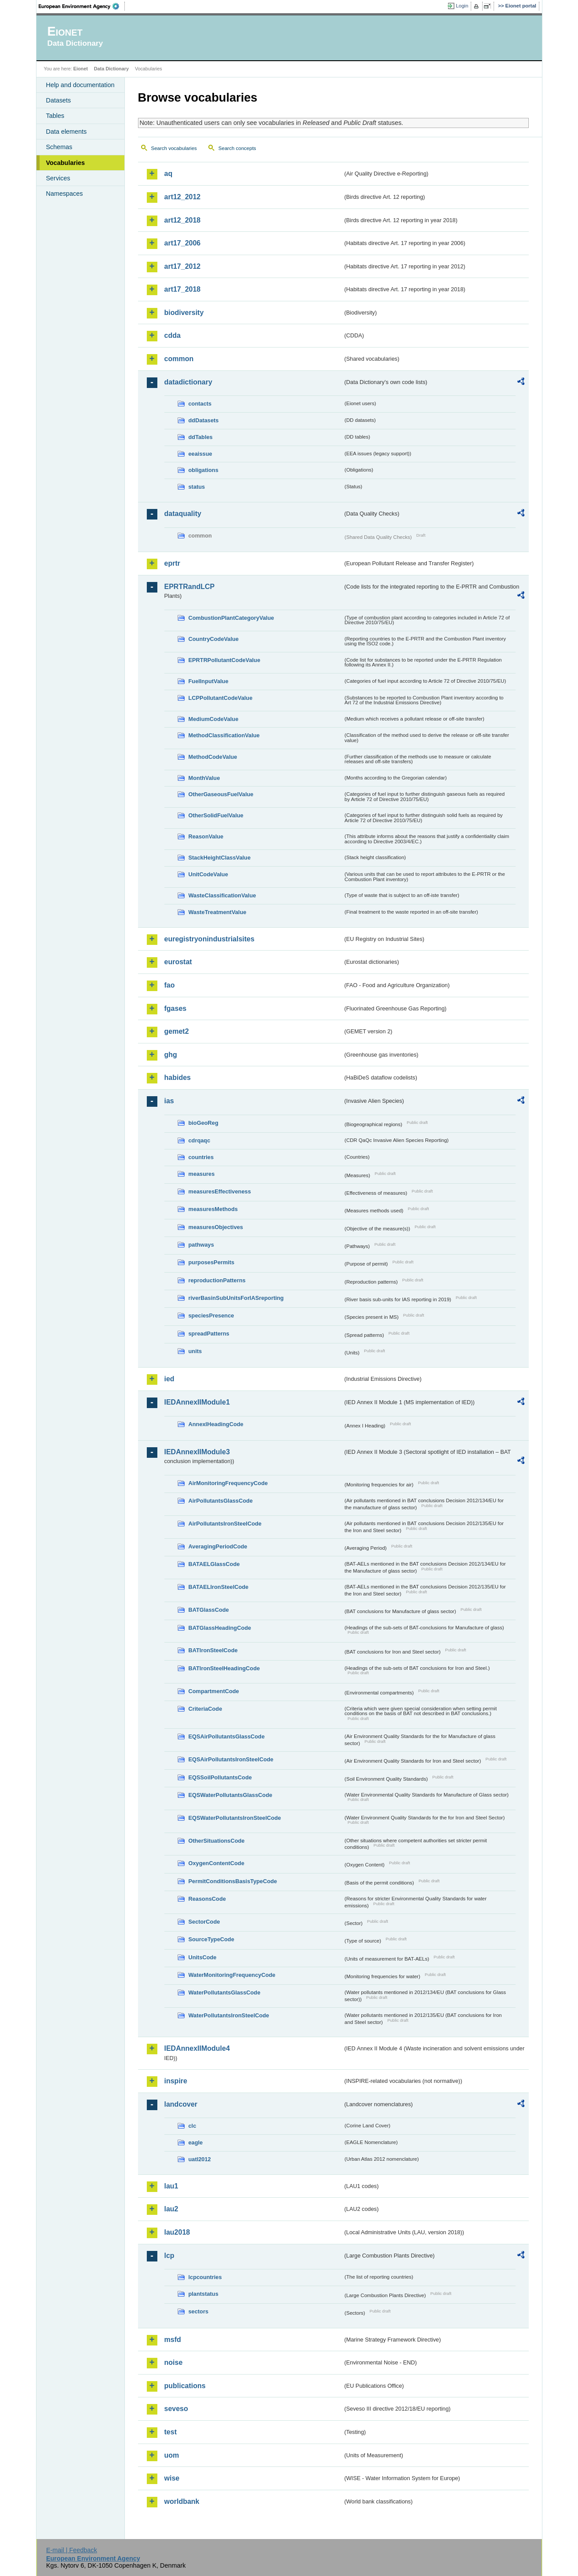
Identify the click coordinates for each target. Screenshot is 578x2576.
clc (192, 2125)
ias (169, 1101)
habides (177, 1077)
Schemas (59, 146)
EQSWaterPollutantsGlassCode (231, 1795)
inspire (175, 2081)
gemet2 (176, 1031)
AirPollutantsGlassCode (221, 1500)
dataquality (182, 513)
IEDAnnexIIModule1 (197, 1402)
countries (201, 1157)
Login (462, 5)
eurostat (178, 962)
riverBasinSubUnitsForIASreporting (236, 1298)
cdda (172, 335)
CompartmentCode (214, 1691)
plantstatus (203, 2294)
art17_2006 (182, 243)
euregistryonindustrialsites (209, 939)
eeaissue (200, 453)
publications (185, 2385)
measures (202, 1174)
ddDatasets (204, 420)
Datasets (58, 100)
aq (168, 173)
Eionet (80, 68)
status (197, 486)
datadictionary (188, 382)
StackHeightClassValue (220, 857)
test (170, 2432)
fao (169, 985)
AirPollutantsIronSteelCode (225, 1523)
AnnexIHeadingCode (216, 1424)
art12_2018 (182, 220)
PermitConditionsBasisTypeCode (233, 1881)
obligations (203, 470)
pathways (201, 1244)
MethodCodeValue (213, 757)
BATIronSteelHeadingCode (224, 1668)
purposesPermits (212, 1262)
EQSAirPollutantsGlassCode (227, 1736)
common (179, 358)
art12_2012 (182, 197)
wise (172, 2478)
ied (169, 1379)
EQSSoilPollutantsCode (220, 1777)
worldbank (182, 2501)
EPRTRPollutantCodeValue (225, 660)
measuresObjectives (216, 1227)
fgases (175, 1008)
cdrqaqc (200, 1140)
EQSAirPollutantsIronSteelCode (231, 1759)
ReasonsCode (207, 1898)
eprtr (172, 563)
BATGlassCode (209, 1609)
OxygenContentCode (216, 1863)
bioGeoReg (203, 1123)
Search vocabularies (174, 148)
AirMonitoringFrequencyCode (228, 1483)
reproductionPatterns (217, 1280)
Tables (55, 115)
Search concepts (237, 148)
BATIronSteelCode (213, 1650)
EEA (82, 6)
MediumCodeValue (214, 719)
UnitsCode (203, 1957)
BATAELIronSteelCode (219, 1587)
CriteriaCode (205, 1708)
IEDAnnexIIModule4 (197, 2048)
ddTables (201, 437)
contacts (200, 403)
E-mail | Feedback (71, 2550)
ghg (170, 1054)
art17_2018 (182, 289)
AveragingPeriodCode (218, 1546)
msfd (172, 2339)
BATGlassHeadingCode (220, 1628)
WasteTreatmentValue (218, 912)
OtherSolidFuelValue (216, 815)
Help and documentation (80, 84)
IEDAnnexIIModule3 (197, 1452)
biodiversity (184, 312)
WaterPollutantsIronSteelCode (229, 2015)
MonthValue (204, 778)
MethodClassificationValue (224, 735)
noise (173, 2362)
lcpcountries (205, 2277)
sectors (199, 2311)
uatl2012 (200, 2159)
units (195, 1351)
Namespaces (64, 193)
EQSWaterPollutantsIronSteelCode (235, 1818)
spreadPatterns (209, 1333)
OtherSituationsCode (217, 1840)
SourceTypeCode (211, 1939)
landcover (181, 2104)
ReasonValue (206, 836)
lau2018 (177, 2232)
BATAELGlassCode (214, 1564)
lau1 (171, 2186)
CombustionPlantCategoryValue (231, 618)
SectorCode (204, 1921)
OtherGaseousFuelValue (221, 794)
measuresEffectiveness (220, 1191)
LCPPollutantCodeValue (221, 698)
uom (171, 2455)
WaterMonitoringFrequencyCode (232, 1975)
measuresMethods (213, 1209)
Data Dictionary (111, 68)
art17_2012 (182, 266)
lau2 (171, 2209)
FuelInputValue (209, 681)
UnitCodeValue (208, 874)
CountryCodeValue (214, 639)
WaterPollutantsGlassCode (225, 1992)
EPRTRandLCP (189, 586)
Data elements (66, 131)
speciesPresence (211, 1315)
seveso (176, 2408)
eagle (196, 2142)
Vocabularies (65, 162)
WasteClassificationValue (222, 895)
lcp (169, 2255)
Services (58, 178)
